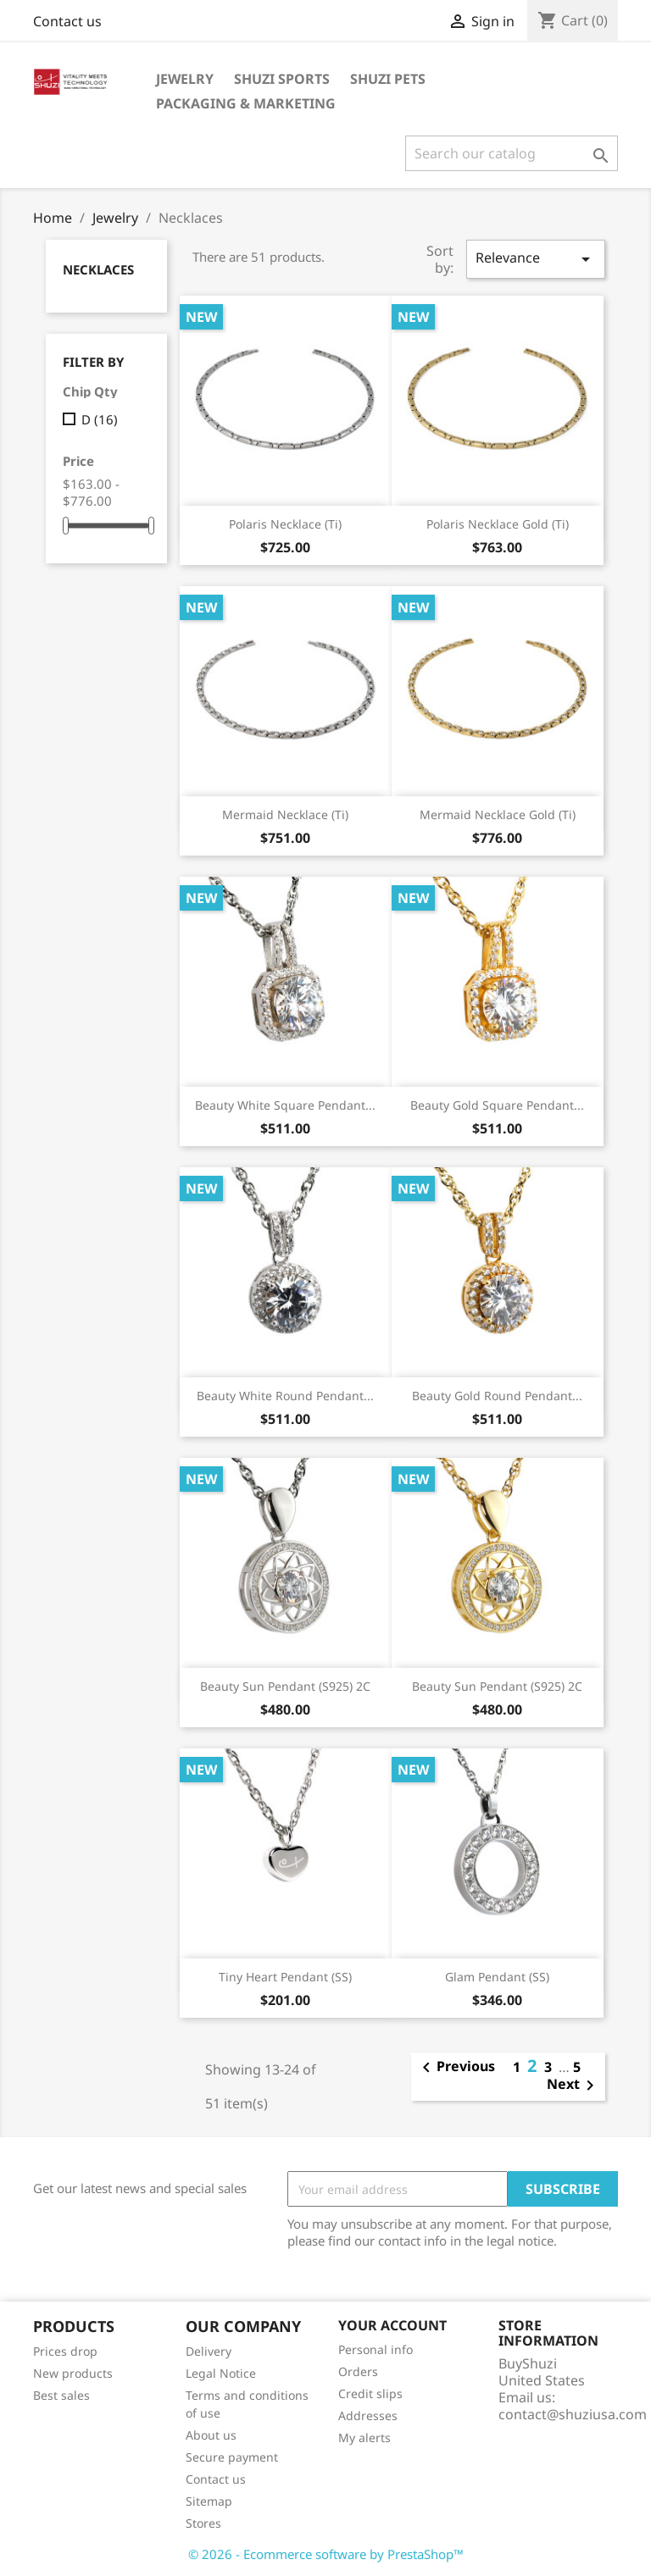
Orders (358, 2371)
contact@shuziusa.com (572, 2414)
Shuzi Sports (282, 78)
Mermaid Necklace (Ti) (285, 814)
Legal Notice (221, 2373)
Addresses (368, 2415)
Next (573, 2085)
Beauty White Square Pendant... (285, 1105)
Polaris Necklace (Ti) (285, 524)
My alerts (364, 2437)
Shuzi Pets (388, 78)
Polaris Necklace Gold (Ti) (497, 524)
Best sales (61, 2395)
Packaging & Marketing (246, 103)
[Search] (511, 153)
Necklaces (98, 269)
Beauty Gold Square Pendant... (497, 1105)
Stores (203, 2523)
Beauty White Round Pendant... (285, 1396)
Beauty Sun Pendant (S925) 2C (285, 1686)
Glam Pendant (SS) (497, 1977)
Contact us (67, 21)
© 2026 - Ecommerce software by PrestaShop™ (326, 2554)
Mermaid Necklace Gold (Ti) (498, 814)
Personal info (375, 2349)
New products (73, 2373)
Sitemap (209, 2501)
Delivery (208, 2351)
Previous (455, 2068)
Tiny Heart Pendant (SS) (285, 1977)
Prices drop (65, 2351)
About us (211, 2435)
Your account (392, 2325)
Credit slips (370, 2393)
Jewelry (185, 78)
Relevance (536, 258)
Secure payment (232, 2457)
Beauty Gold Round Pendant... (497, 1396)
